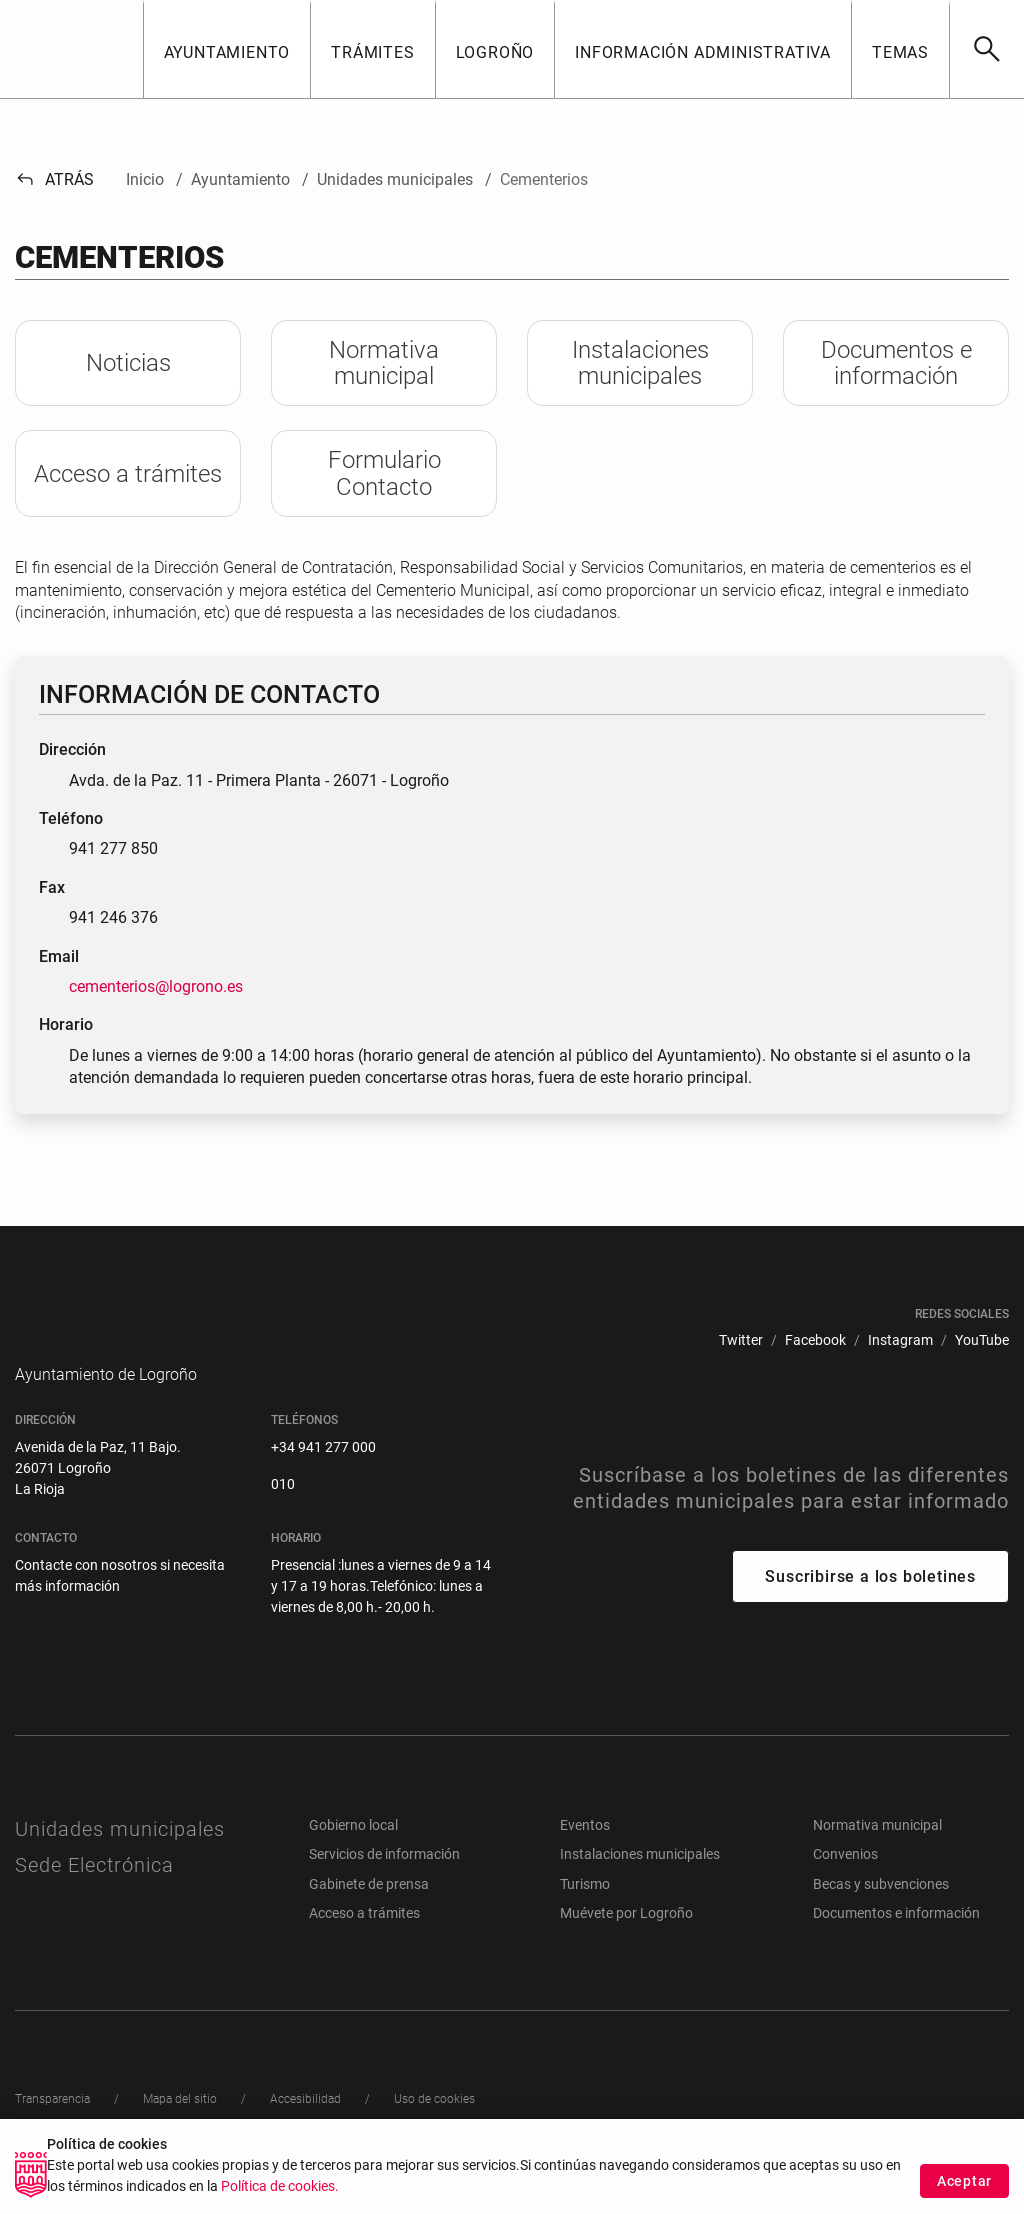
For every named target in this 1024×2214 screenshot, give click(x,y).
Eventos (585, 1855)
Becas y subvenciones (881, 1914)
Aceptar (964, 2181)
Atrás (54, 179)
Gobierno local (353, 1855)
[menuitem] (741, 1340)
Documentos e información (896, 1943)
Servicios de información (384, 1884)
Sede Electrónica (94, 1895)
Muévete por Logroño (626, 1943)
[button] (227, 49)
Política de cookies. (280, 2186)
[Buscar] (986, 49)
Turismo (585, 1914)
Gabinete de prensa (369, 1914)
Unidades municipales (120, 1859)
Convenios (845, 1884)
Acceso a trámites (364, 1943)
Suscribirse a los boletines (870, 1606)
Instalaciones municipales (640, 1884)
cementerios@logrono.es (156, 986)
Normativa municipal (877, 1855)
